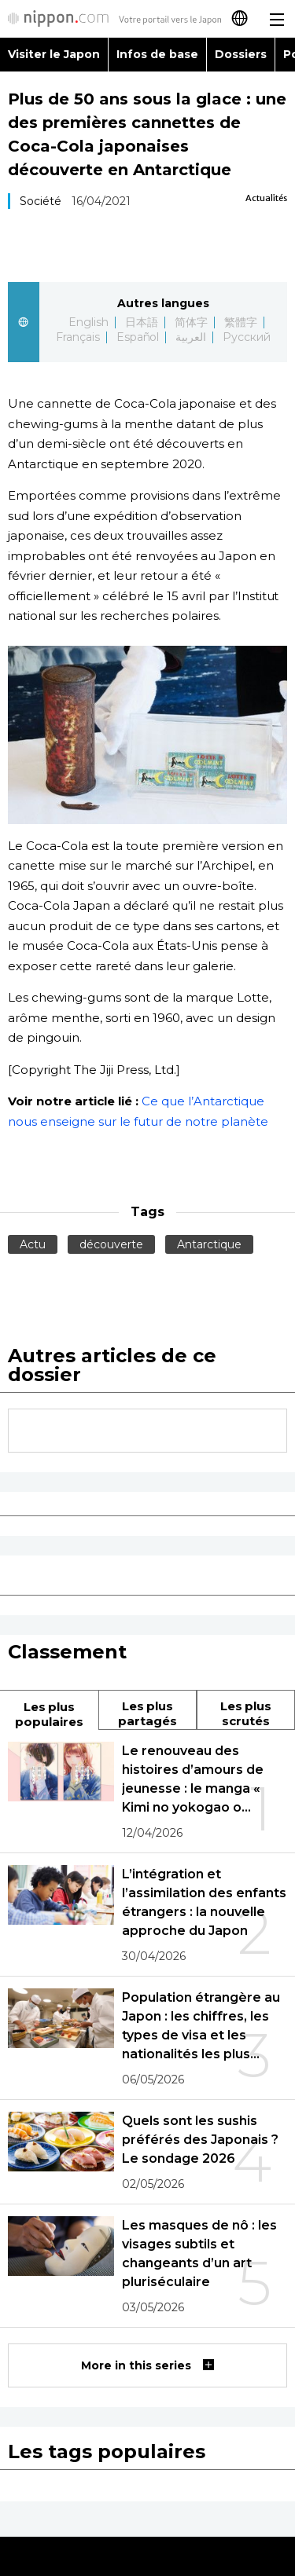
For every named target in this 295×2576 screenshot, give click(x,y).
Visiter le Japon (54, 54)
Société (40, 201)
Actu (33, 1244)
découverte (111, 1244)
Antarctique (209, 1244)
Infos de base (157, 54)
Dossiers (241, 54)
